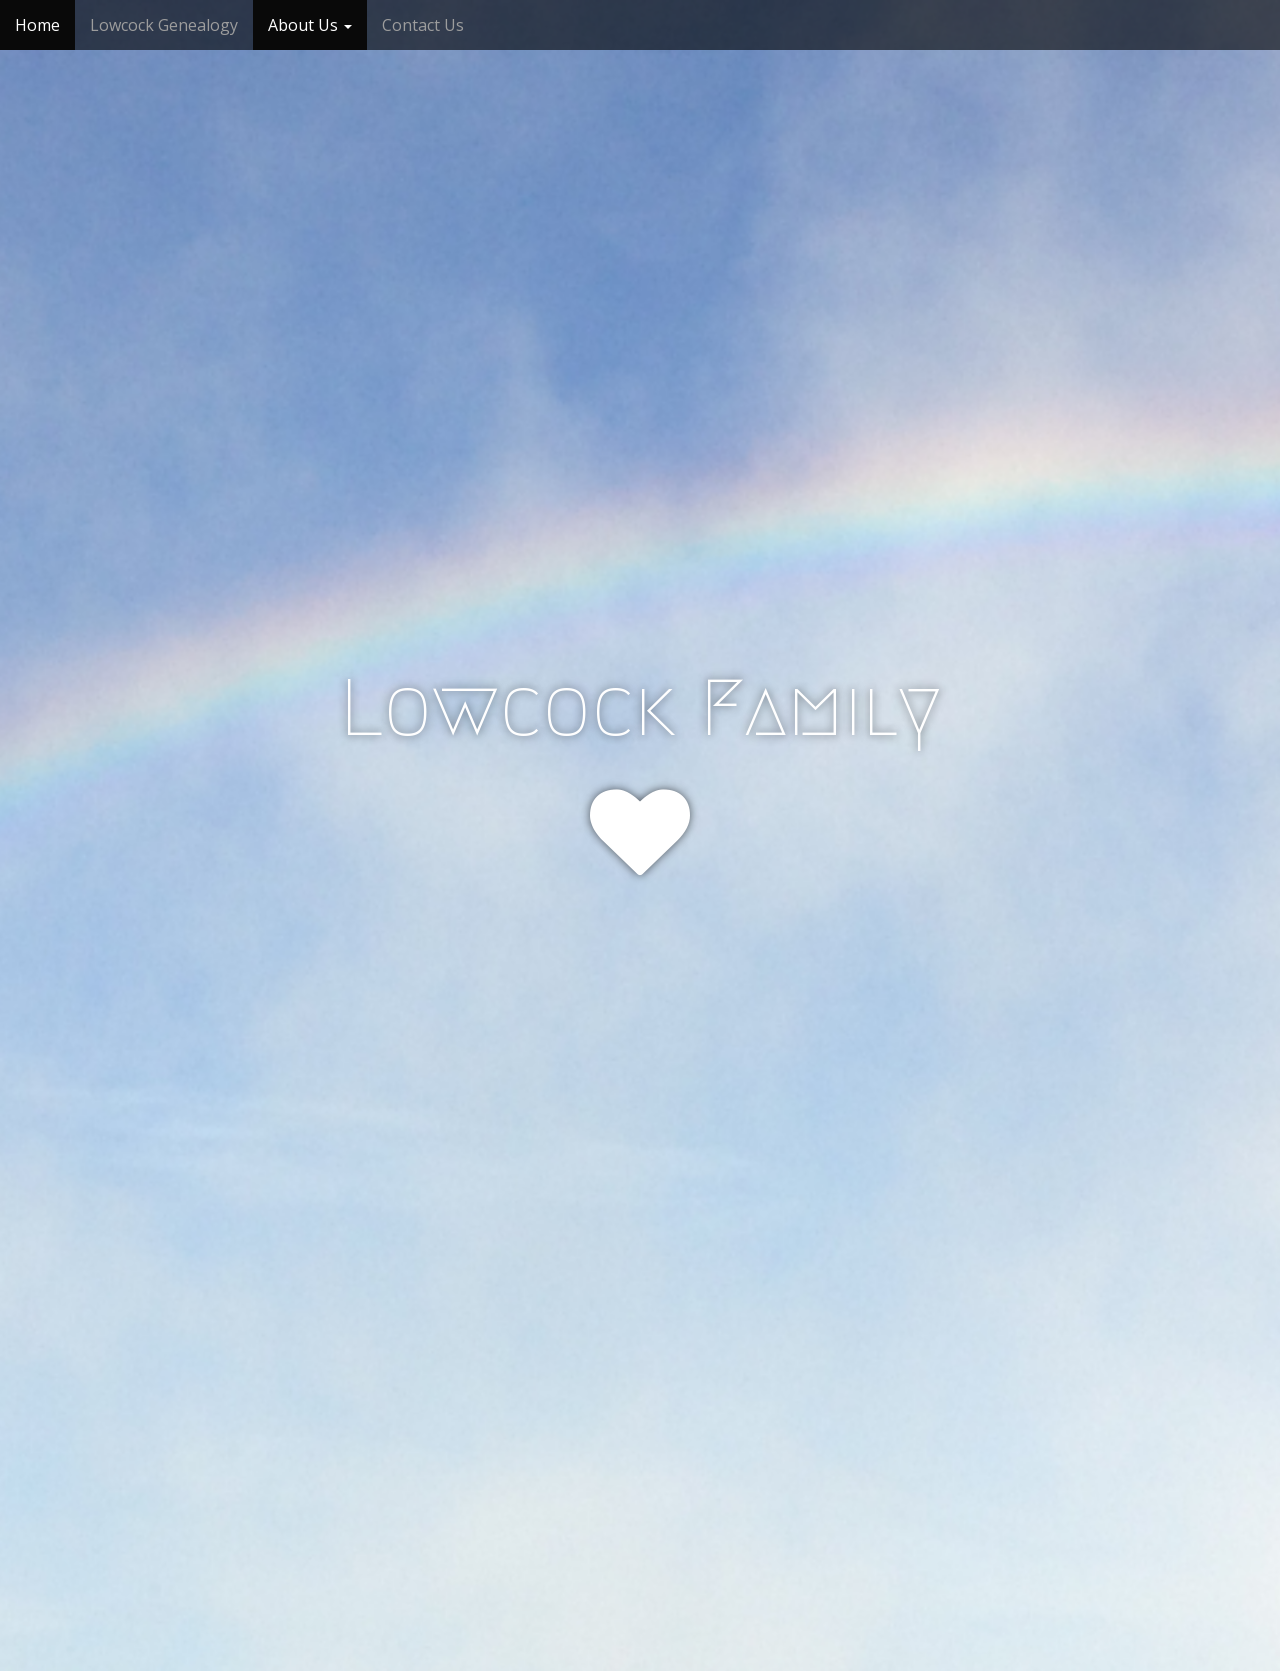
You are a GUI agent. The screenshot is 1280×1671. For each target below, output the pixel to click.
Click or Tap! (640, 985)
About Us (310, 25)
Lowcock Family (640, 708)
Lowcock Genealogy (164, 25)
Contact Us (423, 25)
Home (37, 25)
